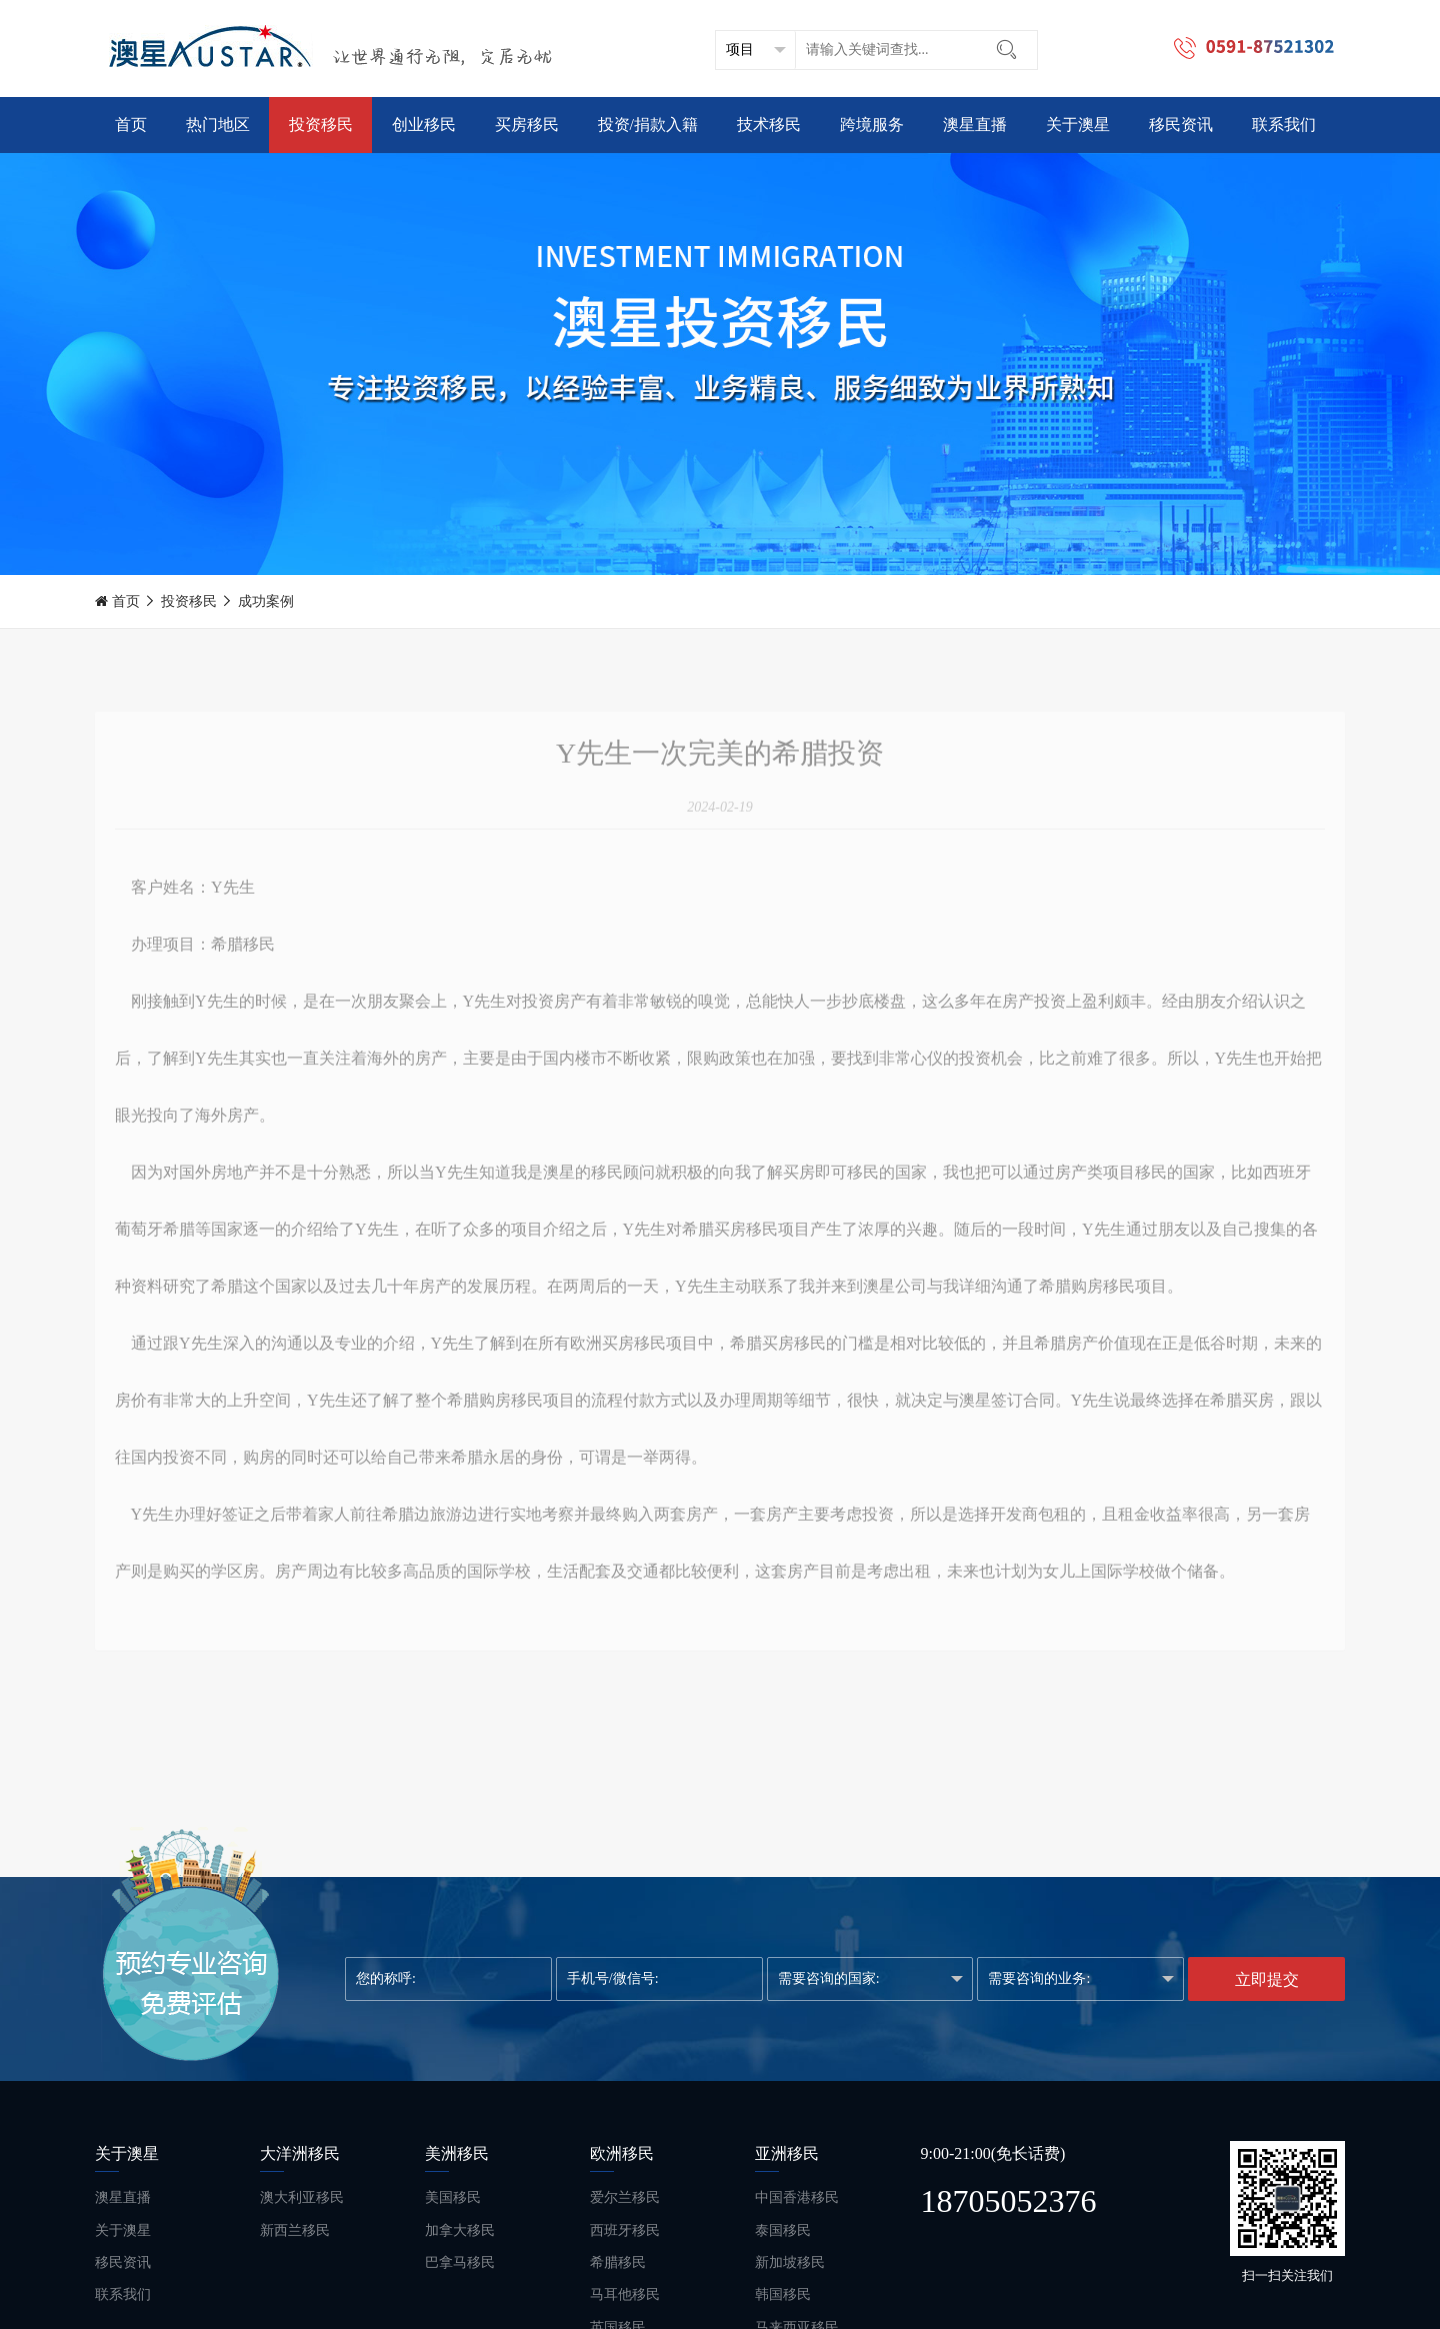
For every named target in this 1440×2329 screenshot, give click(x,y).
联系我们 (1284, 124)
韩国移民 (783, 2294)
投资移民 (321, 124)
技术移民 (769, 124)
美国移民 (453, 2197)
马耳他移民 (625, 2294)
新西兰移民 (295, 2230)
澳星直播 (975, 124)
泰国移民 (783, 2230)
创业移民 (424, 124)
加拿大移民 (460, 2230)
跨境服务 (872, 124)
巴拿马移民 (460, 2262)
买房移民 (527, 124)
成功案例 (266, 601)
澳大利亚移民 (302, 2197)
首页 (131, 124)
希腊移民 (618, 2262)
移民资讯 (1181, 124)
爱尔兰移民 (625, 2197)
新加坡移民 (790, 2262)
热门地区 (218, 124)
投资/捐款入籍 (648, 124)
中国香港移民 (797, 2197)
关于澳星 (1078, 124)
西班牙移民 (625, 2230)
